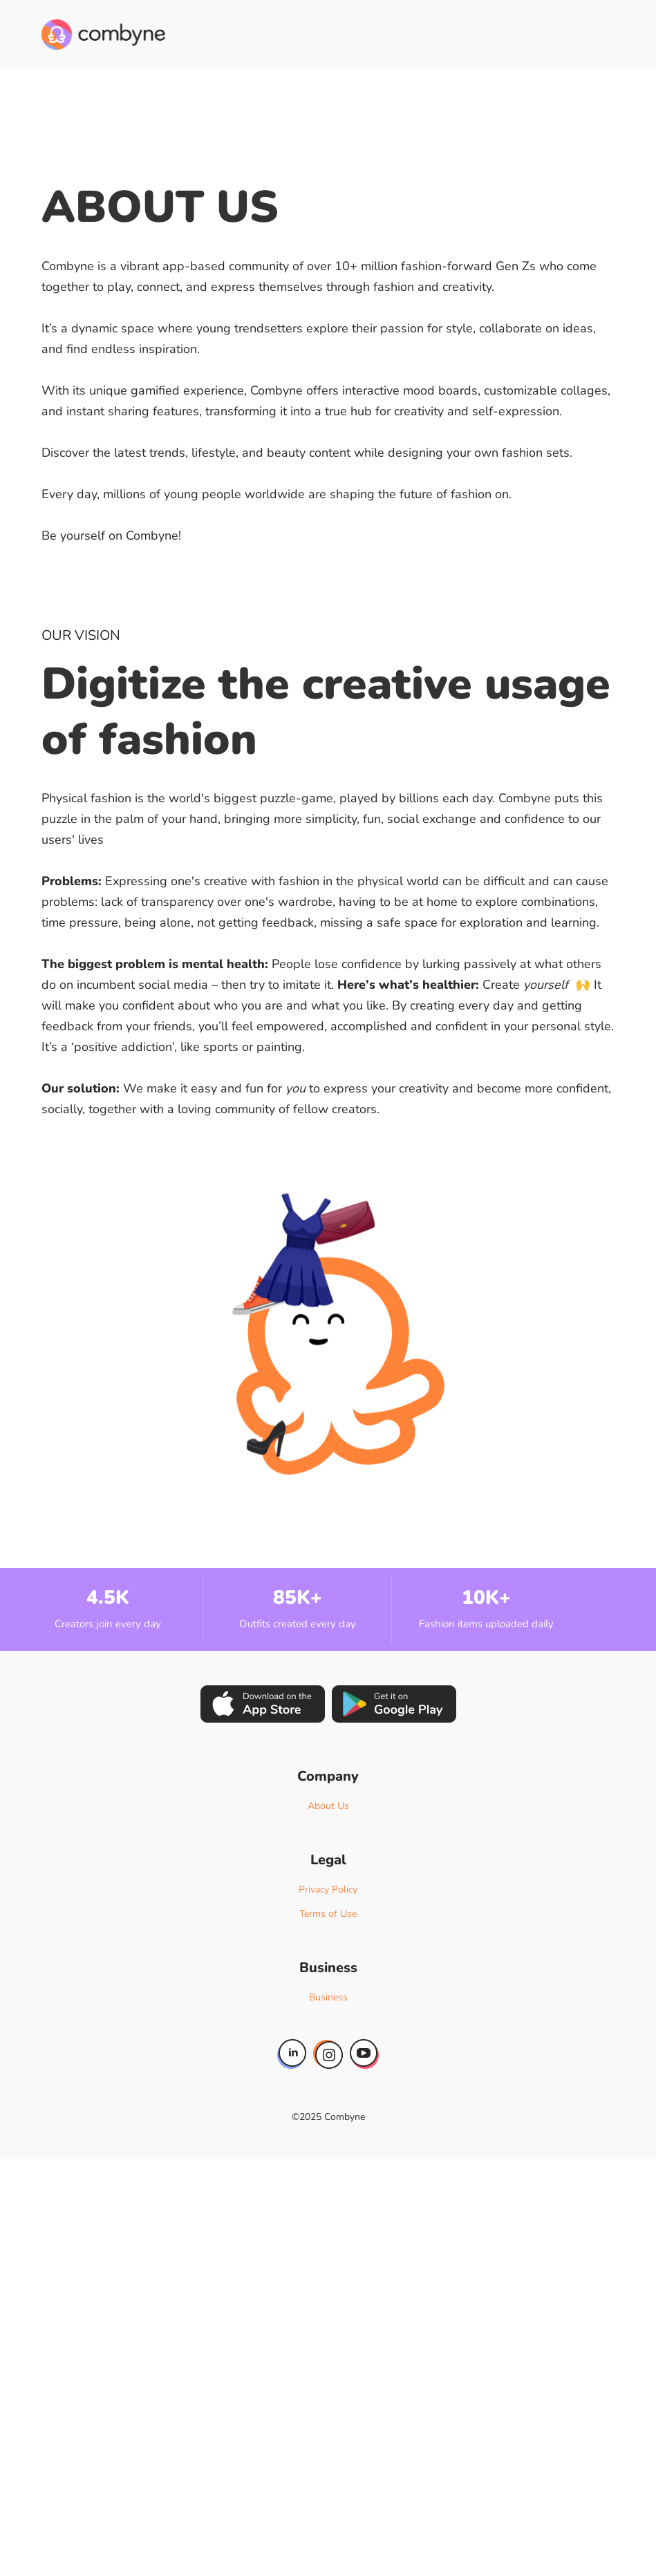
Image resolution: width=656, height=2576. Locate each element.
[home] (103, 34)
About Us (328, 1805)
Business (328, 1997)
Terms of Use (328, 1913)
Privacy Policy (328, 1889)
